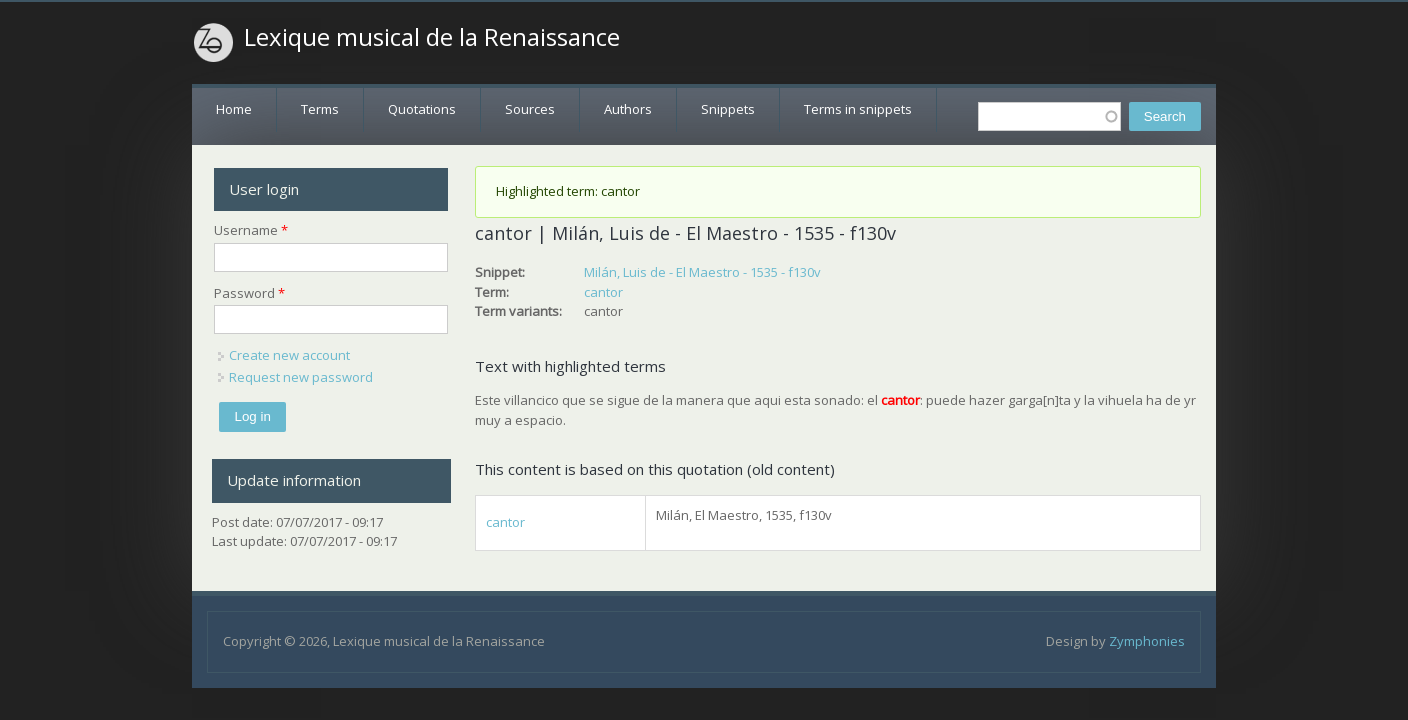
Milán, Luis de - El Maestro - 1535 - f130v (702, 272)
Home (234, 109)
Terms (320, 109)
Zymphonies (1147, 641)
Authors (628, 109)
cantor (603, 292)
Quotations (422, 109)
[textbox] (1049, 116)
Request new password (301, 377)
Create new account (289, 355)
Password (249, 293)
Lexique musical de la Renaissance (432, 37)
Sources (530, 109)
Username (251, 230)
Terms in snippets (858, 109)
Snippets (728, 109)
